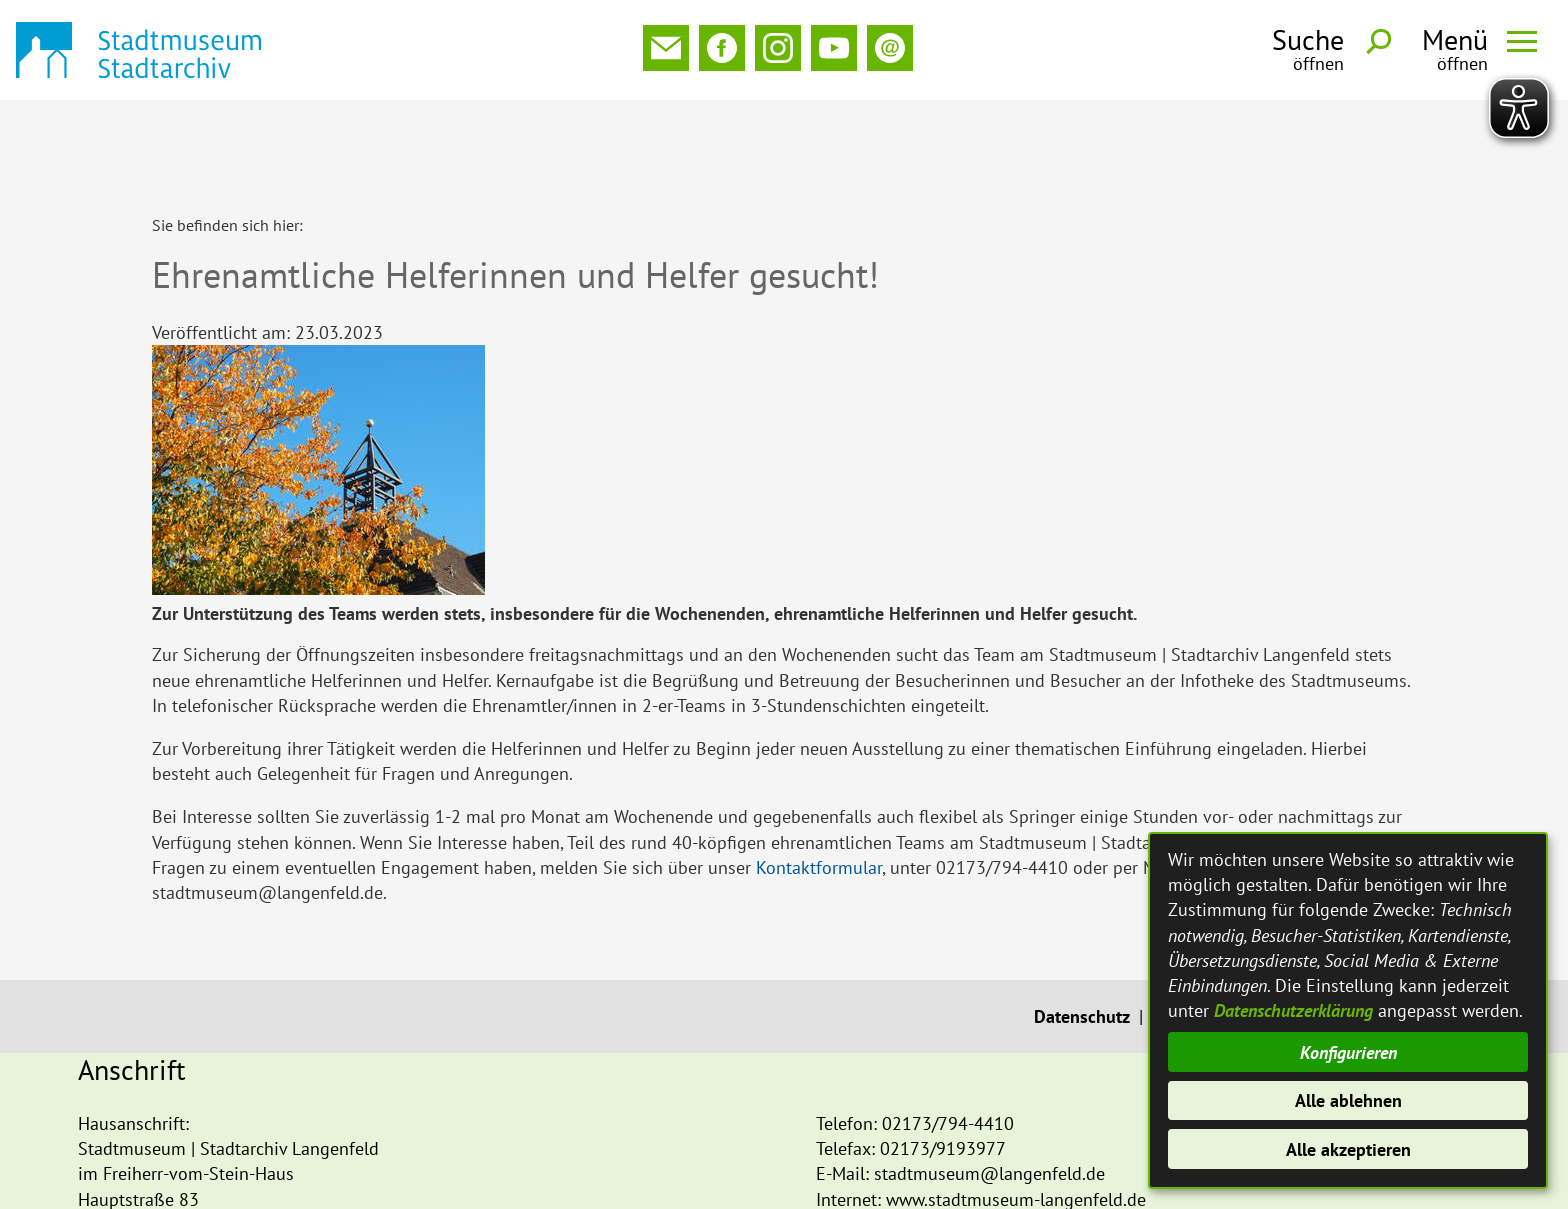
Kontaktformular (819, 777)
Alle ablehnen (1348, 1100)
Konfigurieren (1348, 1052)
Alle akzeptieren (1348, 1149)
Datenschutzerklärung (1293, 1010)
